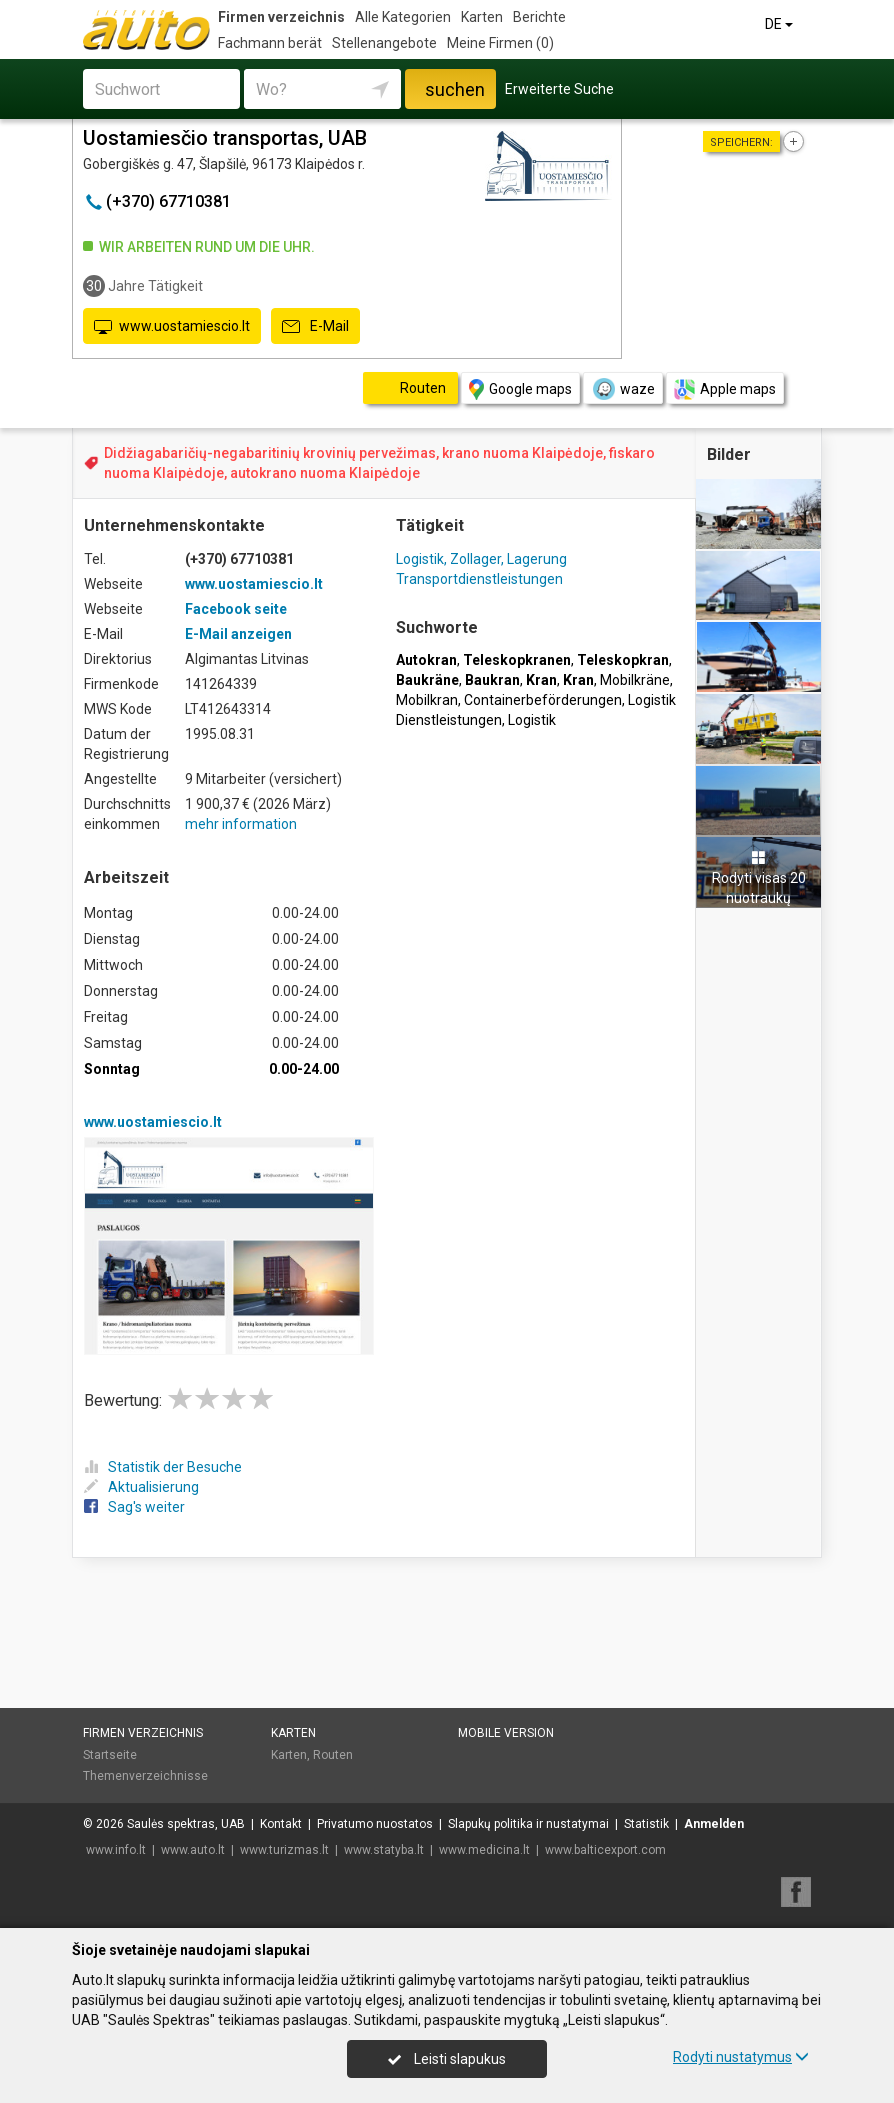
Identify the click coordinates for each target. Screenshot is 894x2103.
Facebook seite (236, 609)
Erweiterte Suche (559, 89)
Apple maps (725, 389)
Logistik (532, 720)
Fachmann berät (270, 43)
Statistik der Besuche (163, 1467)
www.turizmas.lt (284, 1850)
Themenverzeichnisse (145, 1776)
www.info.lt (116, 1850)
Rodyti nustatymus (741, 2057)
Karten (482, 17)
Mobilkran (427, 700)
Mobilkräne (635, 680)
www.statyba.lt (384, 1850)
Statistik (646, 1824)
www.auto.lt (193, 1850)
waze (623, 389)
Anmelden (714, 1824)
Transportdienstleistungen (479, 579)
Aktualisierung (141, 1487)
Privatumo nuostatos (375, 1824)
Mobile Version (506, 1733)
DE (780, 24)
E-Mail (315, 327)
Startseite (110, 1755)
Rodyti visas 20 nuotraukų (759, 878)
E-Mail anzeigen (238, 634)
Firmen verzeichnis (281, 17)
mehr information (241, 824)
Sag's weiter (134, 1507)
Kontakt (281, 1824)
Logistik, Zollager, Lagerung (481, 559)
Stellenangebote (384, 43)
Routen (333, 1755)
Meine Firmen (500, 43)
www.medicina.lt (484, 1850)
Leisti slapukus (447, 2059)
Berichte (539, 17)
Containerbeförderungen (543, 700)
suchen (455, 89)
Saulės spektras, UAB (186, 1824)
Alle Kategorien (403, 17)
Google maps (520, 389)
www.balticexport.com (605, 1850)
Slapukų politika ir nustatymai (528, 1824)
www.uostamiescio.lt (172, 327)
